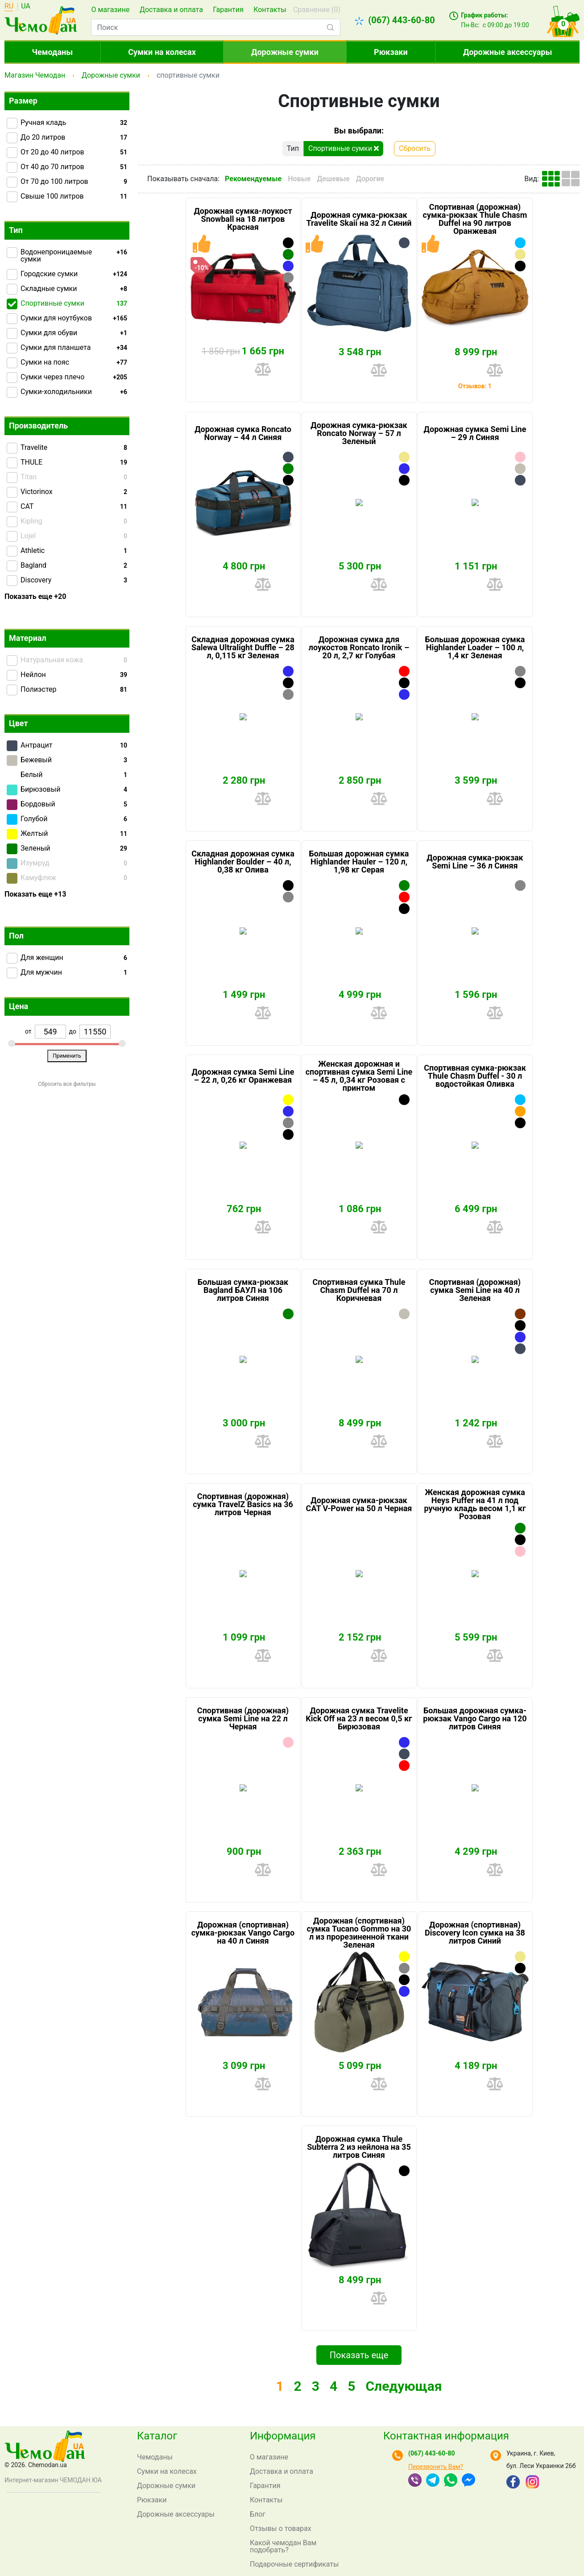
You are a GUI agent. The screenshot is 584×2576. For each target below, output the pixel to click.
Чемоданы (52, 52)
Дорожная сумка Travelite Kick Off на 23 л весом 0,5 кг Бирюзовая (359, 1719)
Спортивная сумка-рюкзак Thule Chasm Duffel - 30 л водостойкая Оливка (475, 1076)
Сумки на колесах (161, 52)
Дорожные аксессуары (507, 52)
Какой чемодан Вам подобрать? (283, 2546)
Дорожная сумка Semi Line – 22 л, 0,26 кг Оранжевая (243, 1076)
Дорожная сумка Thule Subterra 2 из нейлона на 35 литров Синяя (359, 2147)
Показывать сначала (182, 179)
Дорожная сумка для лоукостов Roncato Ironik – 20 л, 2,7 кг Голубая (359, 648)
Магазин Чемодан (34, 75)
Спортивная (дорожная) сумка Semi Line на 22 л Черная (243, 1719)
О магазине (110, 9)
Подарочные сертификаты (294, 2564)
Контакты (269, 9)
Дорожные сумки (285, 52)
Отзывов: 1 (475, 385)
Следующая (403, 2402)
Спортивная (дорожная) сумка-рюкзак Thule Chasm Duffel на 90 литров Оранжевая (475, 219)
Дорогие (370, 179)
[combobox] (215, 27)
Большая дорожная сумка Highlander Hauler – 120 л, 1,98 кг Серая (359, 862)
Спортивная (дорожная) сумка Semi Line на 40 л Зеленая (475, 1290)
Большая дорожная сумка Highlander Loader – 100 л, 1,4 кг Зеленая (475, 648)
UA (25, 6)
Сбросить (415, 148)
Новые (299, 179)
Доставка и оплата (171, 9)
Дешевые (333, 179)
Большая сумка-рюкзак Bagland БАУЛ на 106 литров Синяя (243, 1290)
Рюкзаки (391, 52)
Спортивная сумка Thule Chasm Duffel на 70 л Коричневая (359, 1290)
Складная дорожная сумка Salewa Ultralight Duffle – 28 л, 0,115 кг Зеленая (242, 648)
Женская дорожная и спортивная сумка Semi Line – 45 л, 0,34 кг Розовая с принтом (359, 1076)
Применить (67, 1056)
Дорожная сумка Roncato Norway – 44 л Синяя (243, 433)
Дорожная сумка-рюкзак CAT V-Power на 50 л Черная (359, 1504)
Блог (257, 2514)
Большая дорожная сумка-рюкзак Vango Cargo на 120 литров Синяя (474, 1719)
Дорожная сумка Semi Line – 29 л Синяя (475, 433)
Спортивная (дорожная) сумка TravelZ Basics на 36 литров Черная (243, 1504)
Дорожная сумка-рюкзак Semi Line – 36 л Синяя (475, 862)
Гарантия (228, 9)
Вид (530, 179)
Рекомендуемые (253, 179)
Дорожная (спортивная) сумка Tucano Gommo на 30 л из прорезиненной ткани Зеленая (359, 1933)
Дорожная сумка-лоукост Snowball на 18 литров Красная (243, 219)
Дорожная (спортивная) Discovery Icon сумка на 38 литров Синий (475, 1933)
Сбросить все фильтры (66, 1084)
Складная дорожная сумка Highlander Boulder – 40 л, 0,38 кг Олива (242, 862)
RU (8, 6)
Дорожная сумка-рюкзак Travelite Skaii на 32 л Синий (359, 219)
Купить (229, 369)
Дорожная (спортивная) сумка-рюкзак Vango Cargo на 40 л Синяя (243, 1933)
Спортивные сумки (343, 148)
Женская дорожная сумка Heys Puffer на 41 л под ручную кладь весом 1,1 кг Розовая (475, 1504)
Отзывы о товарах (280, 2528)
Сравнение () (316, 9)
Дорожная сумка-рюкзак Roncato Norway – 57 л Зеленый (359, 433)
